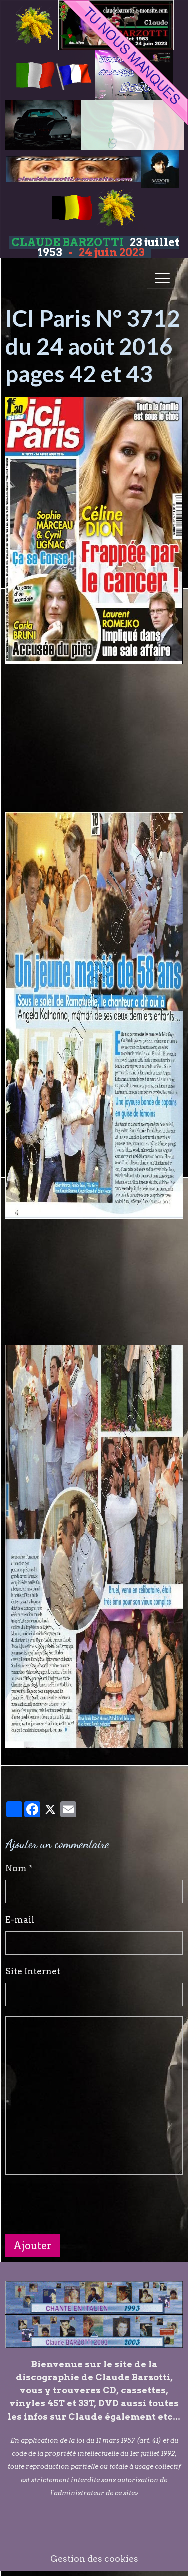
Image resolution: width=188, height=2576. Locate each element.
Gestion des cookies (94, 2558)
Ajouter (32, 2246)
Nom (16, 1868)
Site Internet (32, 1971)
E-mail (19, 1919)
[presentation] (81, 2204)
